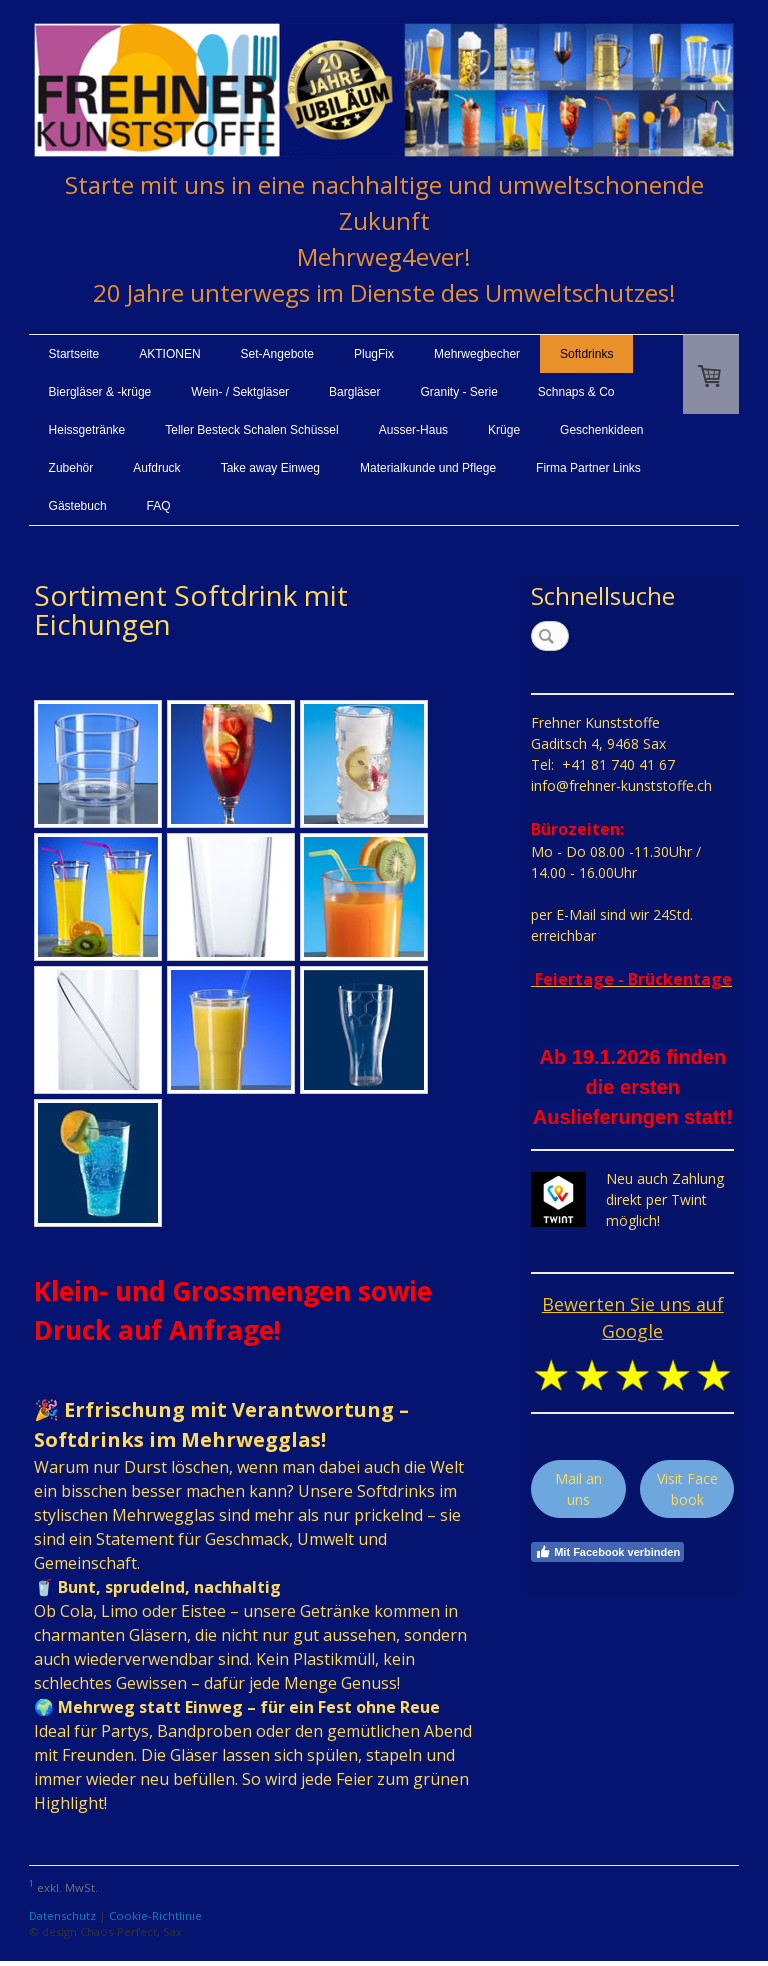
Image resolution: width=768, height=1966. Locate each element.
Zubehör (71, 468)
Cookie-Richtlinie (155, 1915)
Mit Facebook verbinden (607, 1552)
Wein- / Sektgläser (240, 392)
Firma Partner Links (588, 468)
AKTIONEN (169, 354)
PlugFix (374, 354)
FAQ (159, 506)
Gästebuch (78, 506)
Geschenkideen (601, 430)
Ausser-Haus (413, 430)
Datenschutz (62, 1915)
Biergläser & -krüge (100, 392)
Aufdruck (156, 468)
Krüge (504, 430)
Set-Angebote (277, 354)
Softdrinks (586, 354)
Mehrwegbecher (477, 354)
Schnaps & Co (576, 392)
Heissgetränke (87, 430)
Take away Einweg (270, 468)
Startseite (74, 354)
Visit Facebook (687, 1489)
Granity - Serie (458, 392)
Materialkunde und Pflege (428, 468)
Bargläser (354, 392)
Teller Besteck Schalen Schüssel (251, 430)
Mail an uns (578, 1489)
